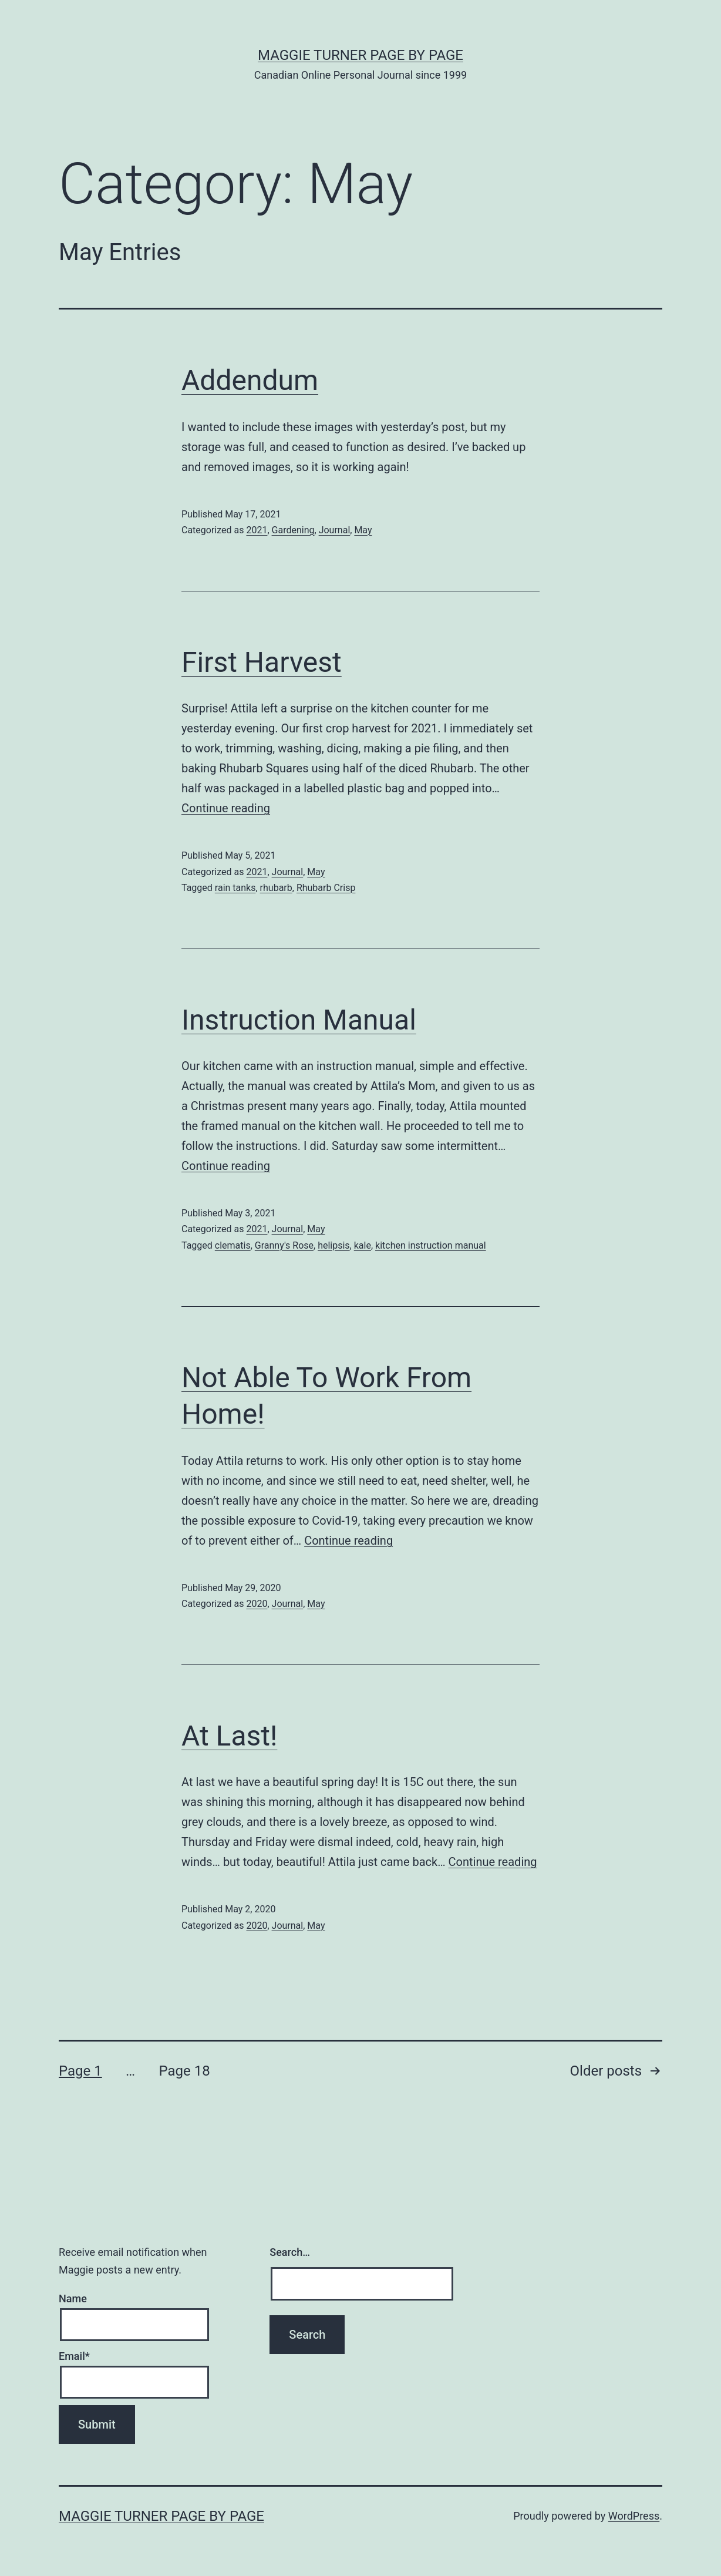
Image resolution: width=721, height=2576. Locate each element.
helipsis (333, 1245)
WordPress (633, 2516)
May (363, 530)
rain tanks (235, 887)
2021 (256, 530)
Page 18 (184, 2071)
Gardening (293, 530)
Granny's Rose (284, 1245)
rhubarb (276, 887)
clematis (233, 1245)
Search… (289, 2252)
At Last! (229, 1736)
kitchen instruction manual (430, 1245)
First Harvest (261, 662)
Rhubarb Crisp (326, 887)
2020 (256, 1603)
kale (362, 1245)
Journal (335, 530)
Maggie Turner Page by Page (360, 55)
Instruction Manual (298, 1020)
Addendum (249, 380)
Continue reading (225, 808)
